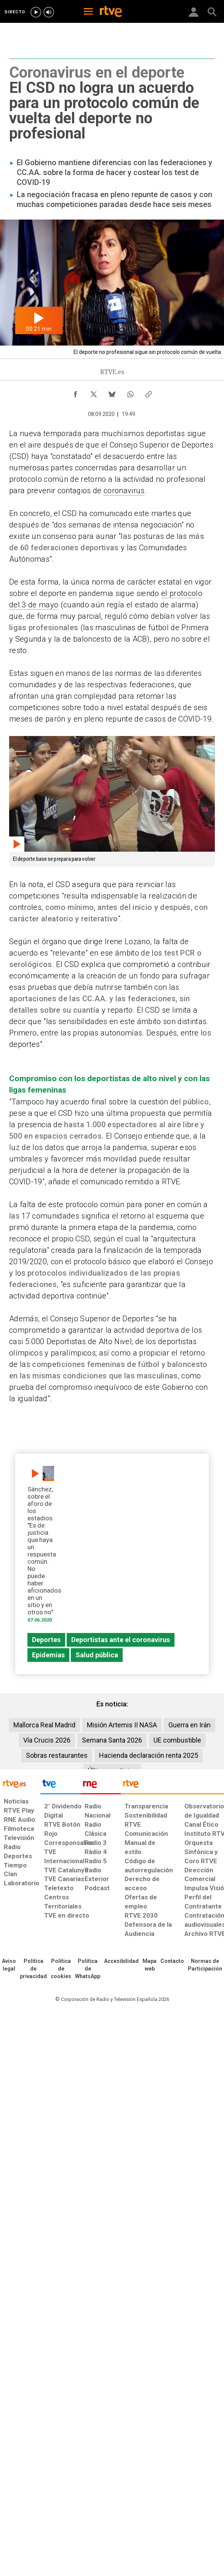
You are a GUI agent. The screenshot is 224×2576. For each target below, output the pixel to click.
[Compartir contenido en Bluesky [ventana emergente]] (112, 392)
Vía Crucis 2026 (46, 1740)
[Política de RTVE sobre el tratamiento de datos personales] (33, 1969)
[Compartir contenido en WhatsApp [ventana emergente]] (130, 392)
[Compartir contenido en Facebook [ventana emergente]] (75, 392)
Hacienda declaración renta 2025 (148, 1755)
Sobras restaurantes (57, 1755)
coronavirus (124, 490)
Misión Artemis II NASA (122, 1725)
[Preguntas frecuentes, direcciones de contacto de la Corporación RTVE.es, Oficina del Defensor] (172, 1961)
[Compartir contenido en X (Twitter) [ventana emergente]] (94, 392)
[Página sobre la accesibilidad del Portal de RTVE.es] (121, 1961)
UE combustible (177, 1740)
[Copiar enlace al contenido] (148, 392)
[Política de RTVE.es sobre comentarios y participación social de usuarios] (205, 1965)
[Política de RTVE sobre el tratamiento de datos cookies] (61, 1969)
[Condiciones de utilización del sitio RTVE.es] (9, 1965)
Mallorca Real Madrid (44, 1725)
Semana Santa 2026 (112, 1740)
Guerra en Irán (189, 1725)
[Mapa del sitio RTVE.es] (149, 1965)
